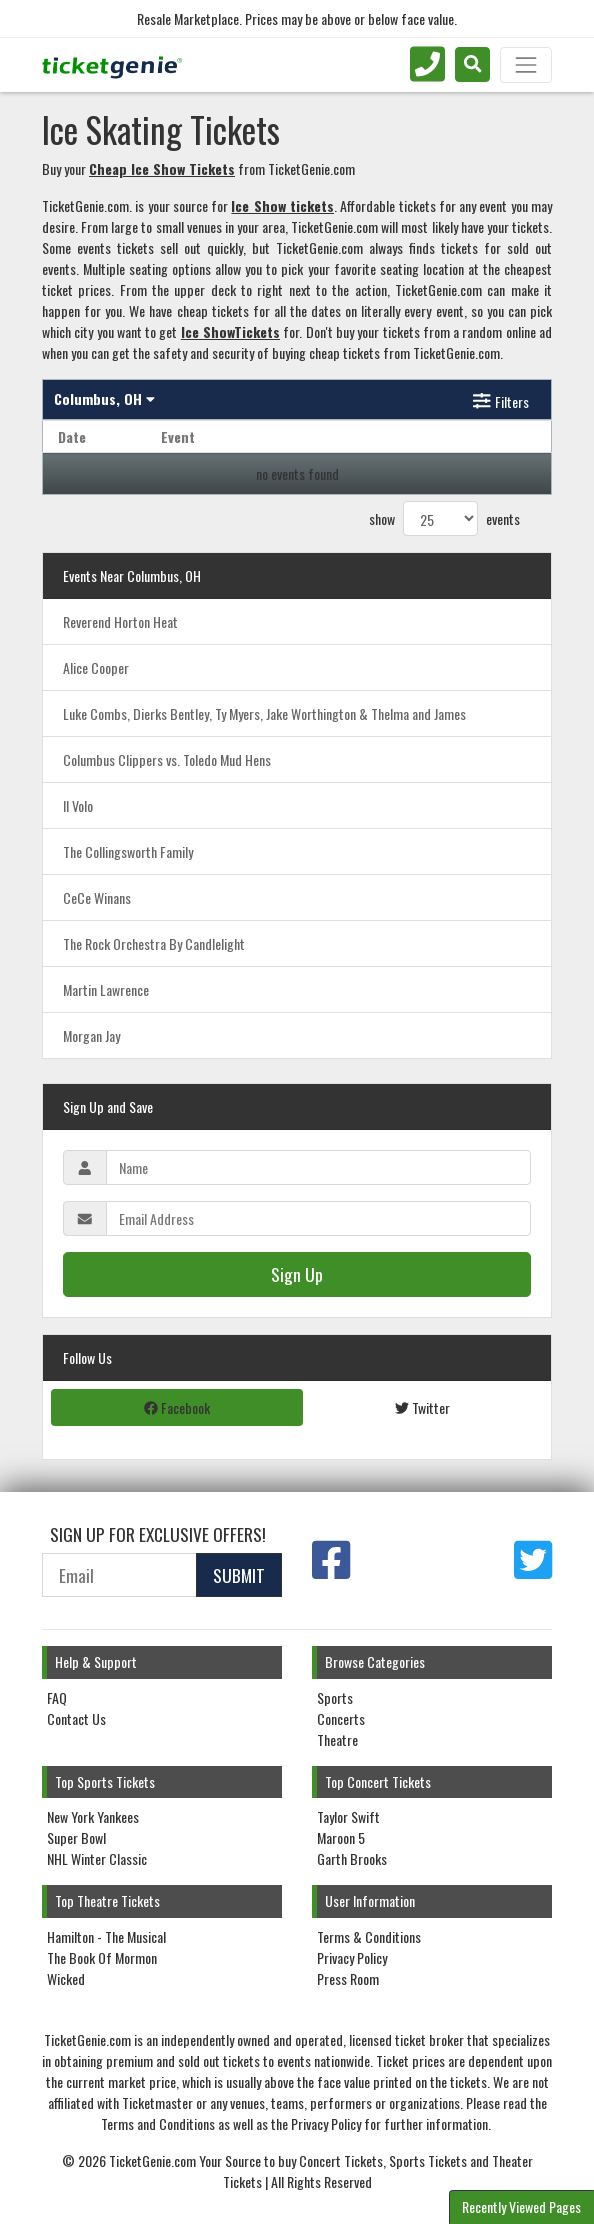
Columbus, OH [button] (104, 398)
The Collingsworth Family (128, 851)
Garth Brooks (352, 1858)
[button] (472, 64)
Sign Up (297, 1274)
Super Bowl (76, 1837)
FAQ (57, 1697)
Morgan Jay (91, 1035)
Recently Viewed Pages (521, 2206)
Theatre (337, 1739)
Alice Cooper (96, 667)
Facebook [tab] (177, 1407)
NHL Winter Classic (97, 1858)
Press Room (348, 1978)
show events (444, 518)
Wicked (66, 1978)
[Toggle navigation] (526, 65)
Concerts (341, 1718)
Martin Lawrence (106, 989)
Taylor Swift (348, 1816)
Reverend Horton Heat (120, 621)
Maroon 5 (341, 1837)
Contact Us (76, 1718)
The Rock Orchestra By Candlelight (154, 943)
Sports (335, 1697)
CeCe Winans (97, 897)
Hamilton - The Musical (106, 1936)
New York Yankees (93, 1816)
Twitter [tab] (422, 1407)
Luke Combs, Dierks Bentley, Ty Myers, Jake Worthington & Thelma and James (264, 713)
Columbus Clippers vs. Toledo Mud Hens (167, 759)
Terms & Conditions (369, 1936)
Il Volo (78, 805)
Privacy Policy (352, 1957)
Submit (239, 1575)
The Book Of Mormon (102, 1957)
